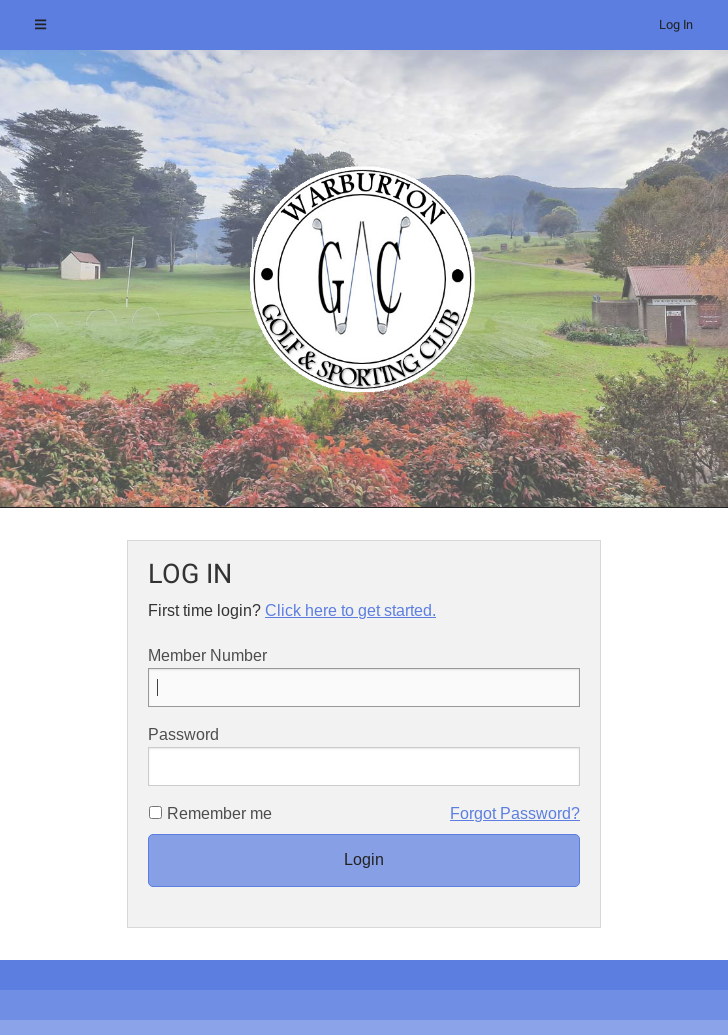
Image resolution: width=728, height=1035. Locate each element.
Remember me (219, 813)
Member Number (364, 677)
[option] (364, 278)
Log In (676, 25)
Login (364, 859)
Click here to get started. (350, 610)
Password (364, 756)
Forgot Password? (515, 813)
